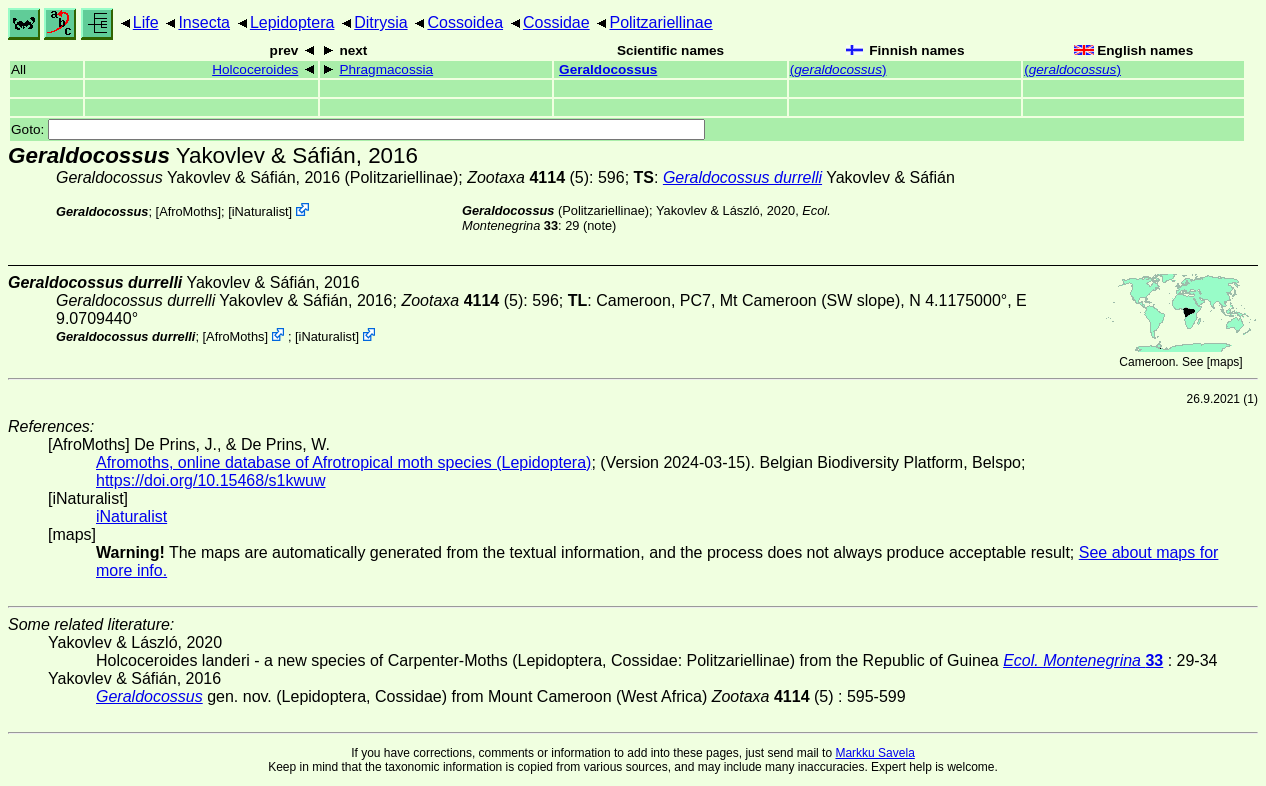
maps (1224, 362)
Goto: (358, 129)
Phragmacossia (386, 69)
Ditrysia (380, 22)
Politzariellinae (660, 22)
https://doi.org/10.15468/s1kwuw (210, 480)
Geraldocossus (608, 69)
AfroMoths (188, 211)
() (838, 69)
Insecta (204, 22)
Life (146, 22)
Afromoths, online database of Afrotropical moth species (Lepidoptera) (343, 462)
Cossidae (556, 22)
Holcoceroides (255, 69)
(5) (528, 177)
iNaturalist (260, 211)
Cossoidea (465, 22)
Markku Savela (874, 753)
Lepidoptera (292, 22)
